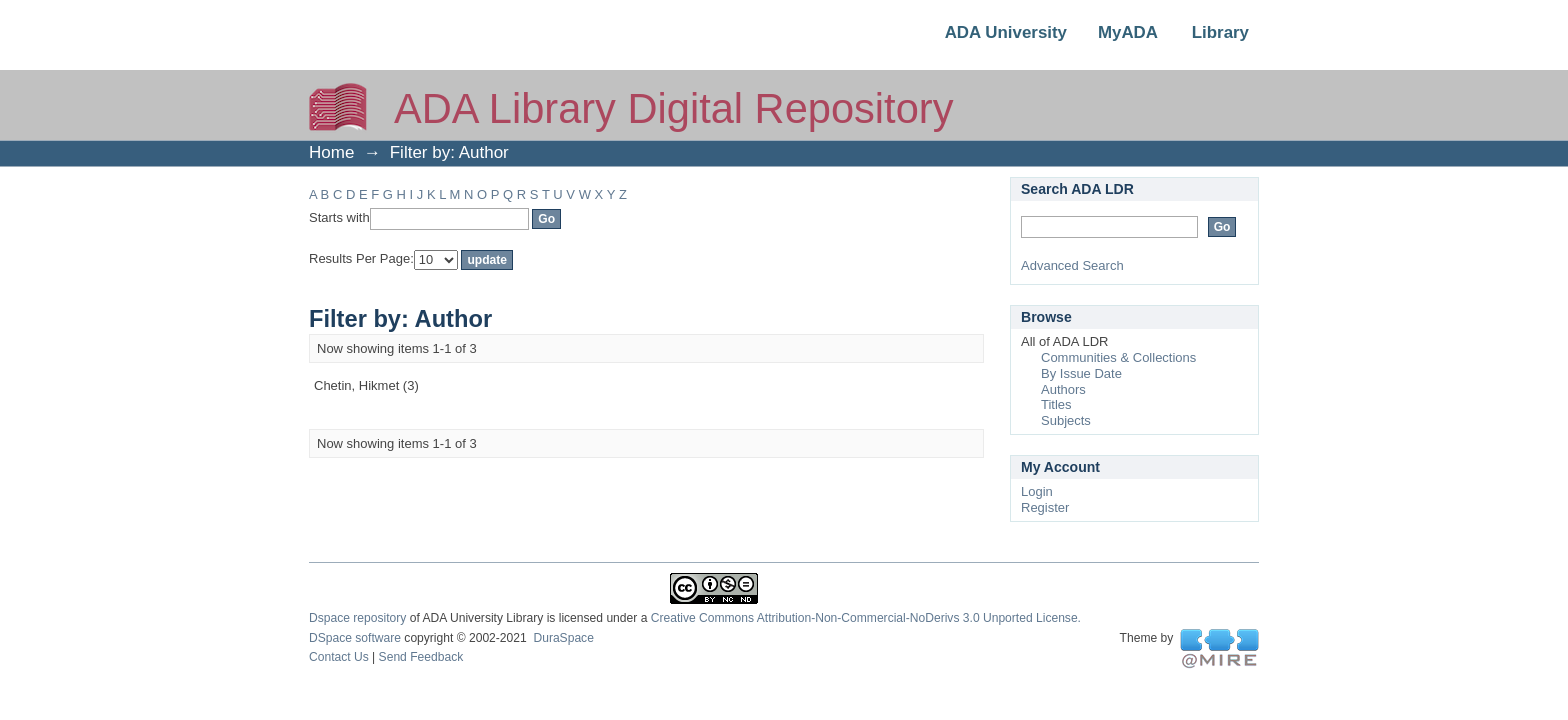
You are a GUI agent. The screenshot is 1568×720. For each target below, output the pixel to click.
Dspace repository (357, 618)
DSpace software (355, 638)
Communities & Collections (1118, 357)
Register (1045, 507)
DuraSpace (563, 638)
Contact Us (339, 657)
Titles (1056, 404)
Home (331, 152)
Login (1037, 491)
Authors (1063, 389)
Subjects (1066, 420)
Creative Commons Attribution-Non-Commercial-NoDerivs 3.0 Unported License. (866, 618)
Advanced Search (1072, 265)
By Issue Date (1081, 373)
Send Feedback (421, 657)
